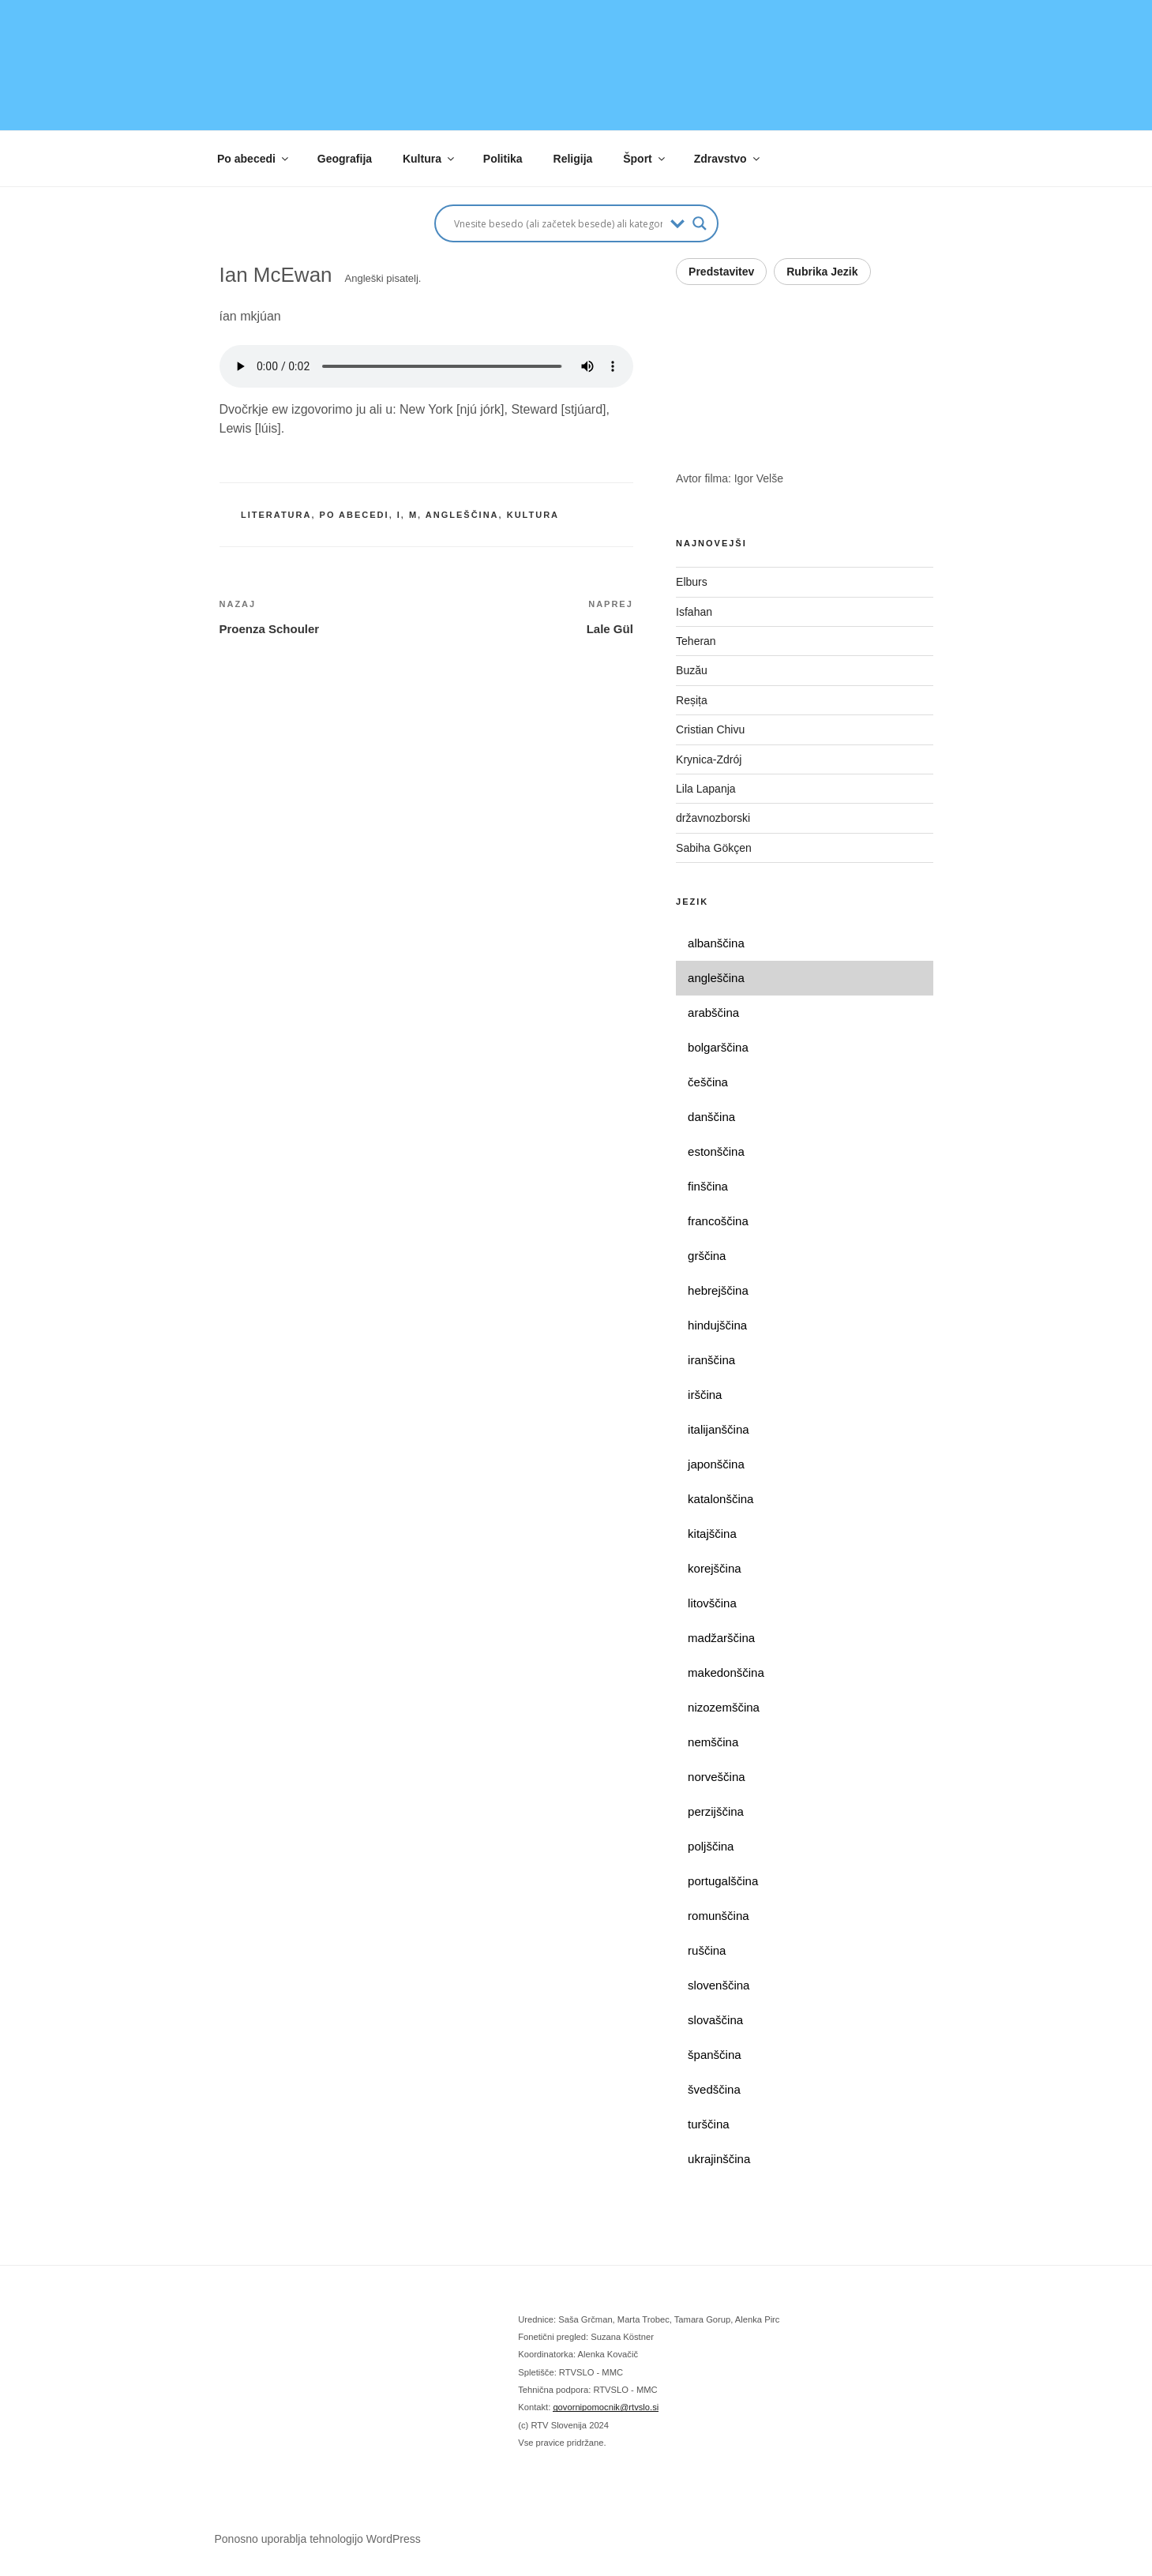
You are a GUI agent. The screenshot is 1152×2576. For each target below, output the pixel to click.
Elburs (691, 582)
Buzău (691, 670)
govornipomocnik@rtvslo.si (606, 2407)
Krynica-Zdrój (708, 759)
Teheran (696, 641)
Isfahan (694, 612)
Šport (645, 158)
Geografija (344, 158)
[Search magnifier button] (700, 223)
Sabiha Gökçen (714, 848)
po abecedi (354, 514)
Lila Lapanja (706, 788)
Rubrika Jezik (821, 271)
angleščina (462, 514)
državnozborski (713, 818)
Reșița (691, 700)
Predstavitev (721, 271)
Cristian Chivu (710, 729)
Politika (503, 158)
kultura (533, 514)
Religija (573, 158)
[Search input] (558, 223)
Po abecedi (254, 158)
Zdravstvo (728, 158)
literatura (276, 514)
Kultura (429, 158)
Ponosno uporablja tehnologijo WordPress (318, 2539)
